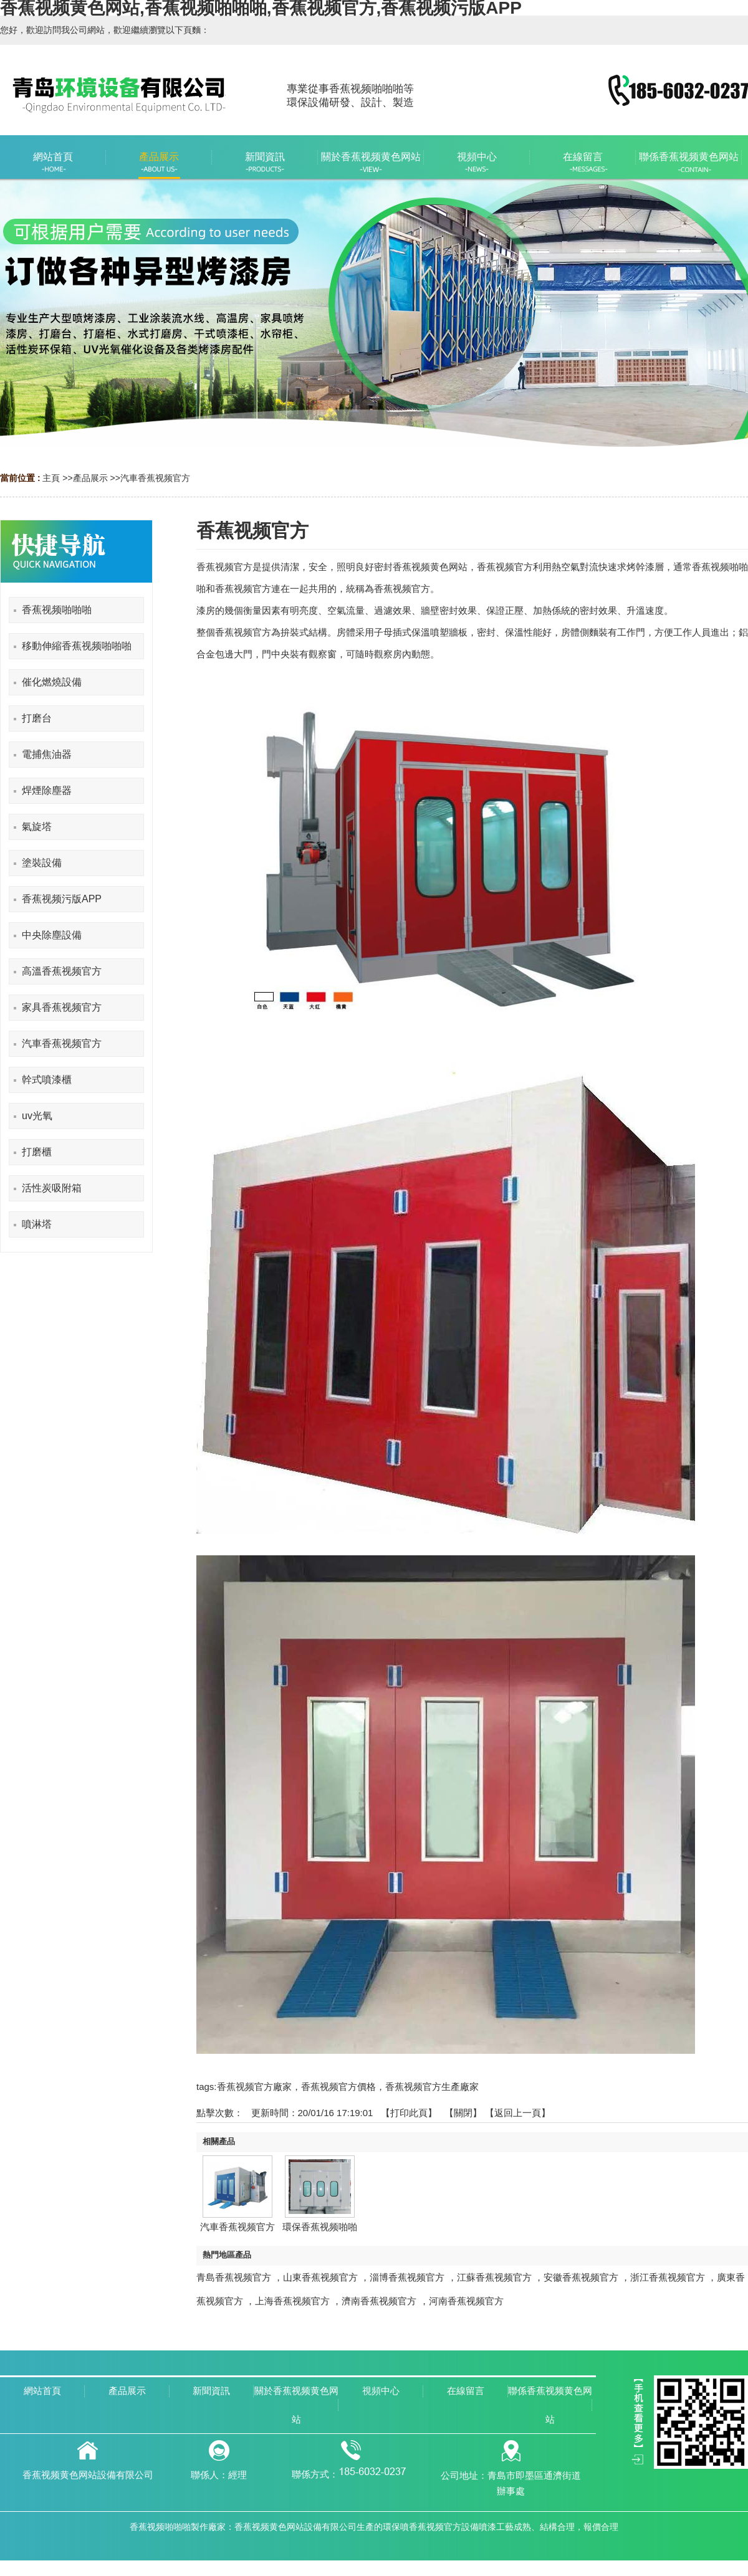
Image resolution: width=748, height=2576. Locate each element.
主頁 (51, 478)
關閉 (463, 2112)
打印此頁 (409, 2112)
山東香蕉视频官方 (320, 2277)
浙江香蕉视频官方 (667, 2277)
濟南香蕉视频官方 (379, 2301)
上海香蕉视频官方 (292, 2301)
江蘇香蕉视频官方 (494, 2277)
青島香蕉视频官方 (233, 2277)
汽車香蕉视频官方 (155, 478)
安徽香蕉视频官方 (581, 2277)
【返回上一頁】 (517, 2112)
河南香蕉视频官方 (466, 2301)
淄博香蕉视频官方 (407, 2277)
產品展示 (90, 478)
